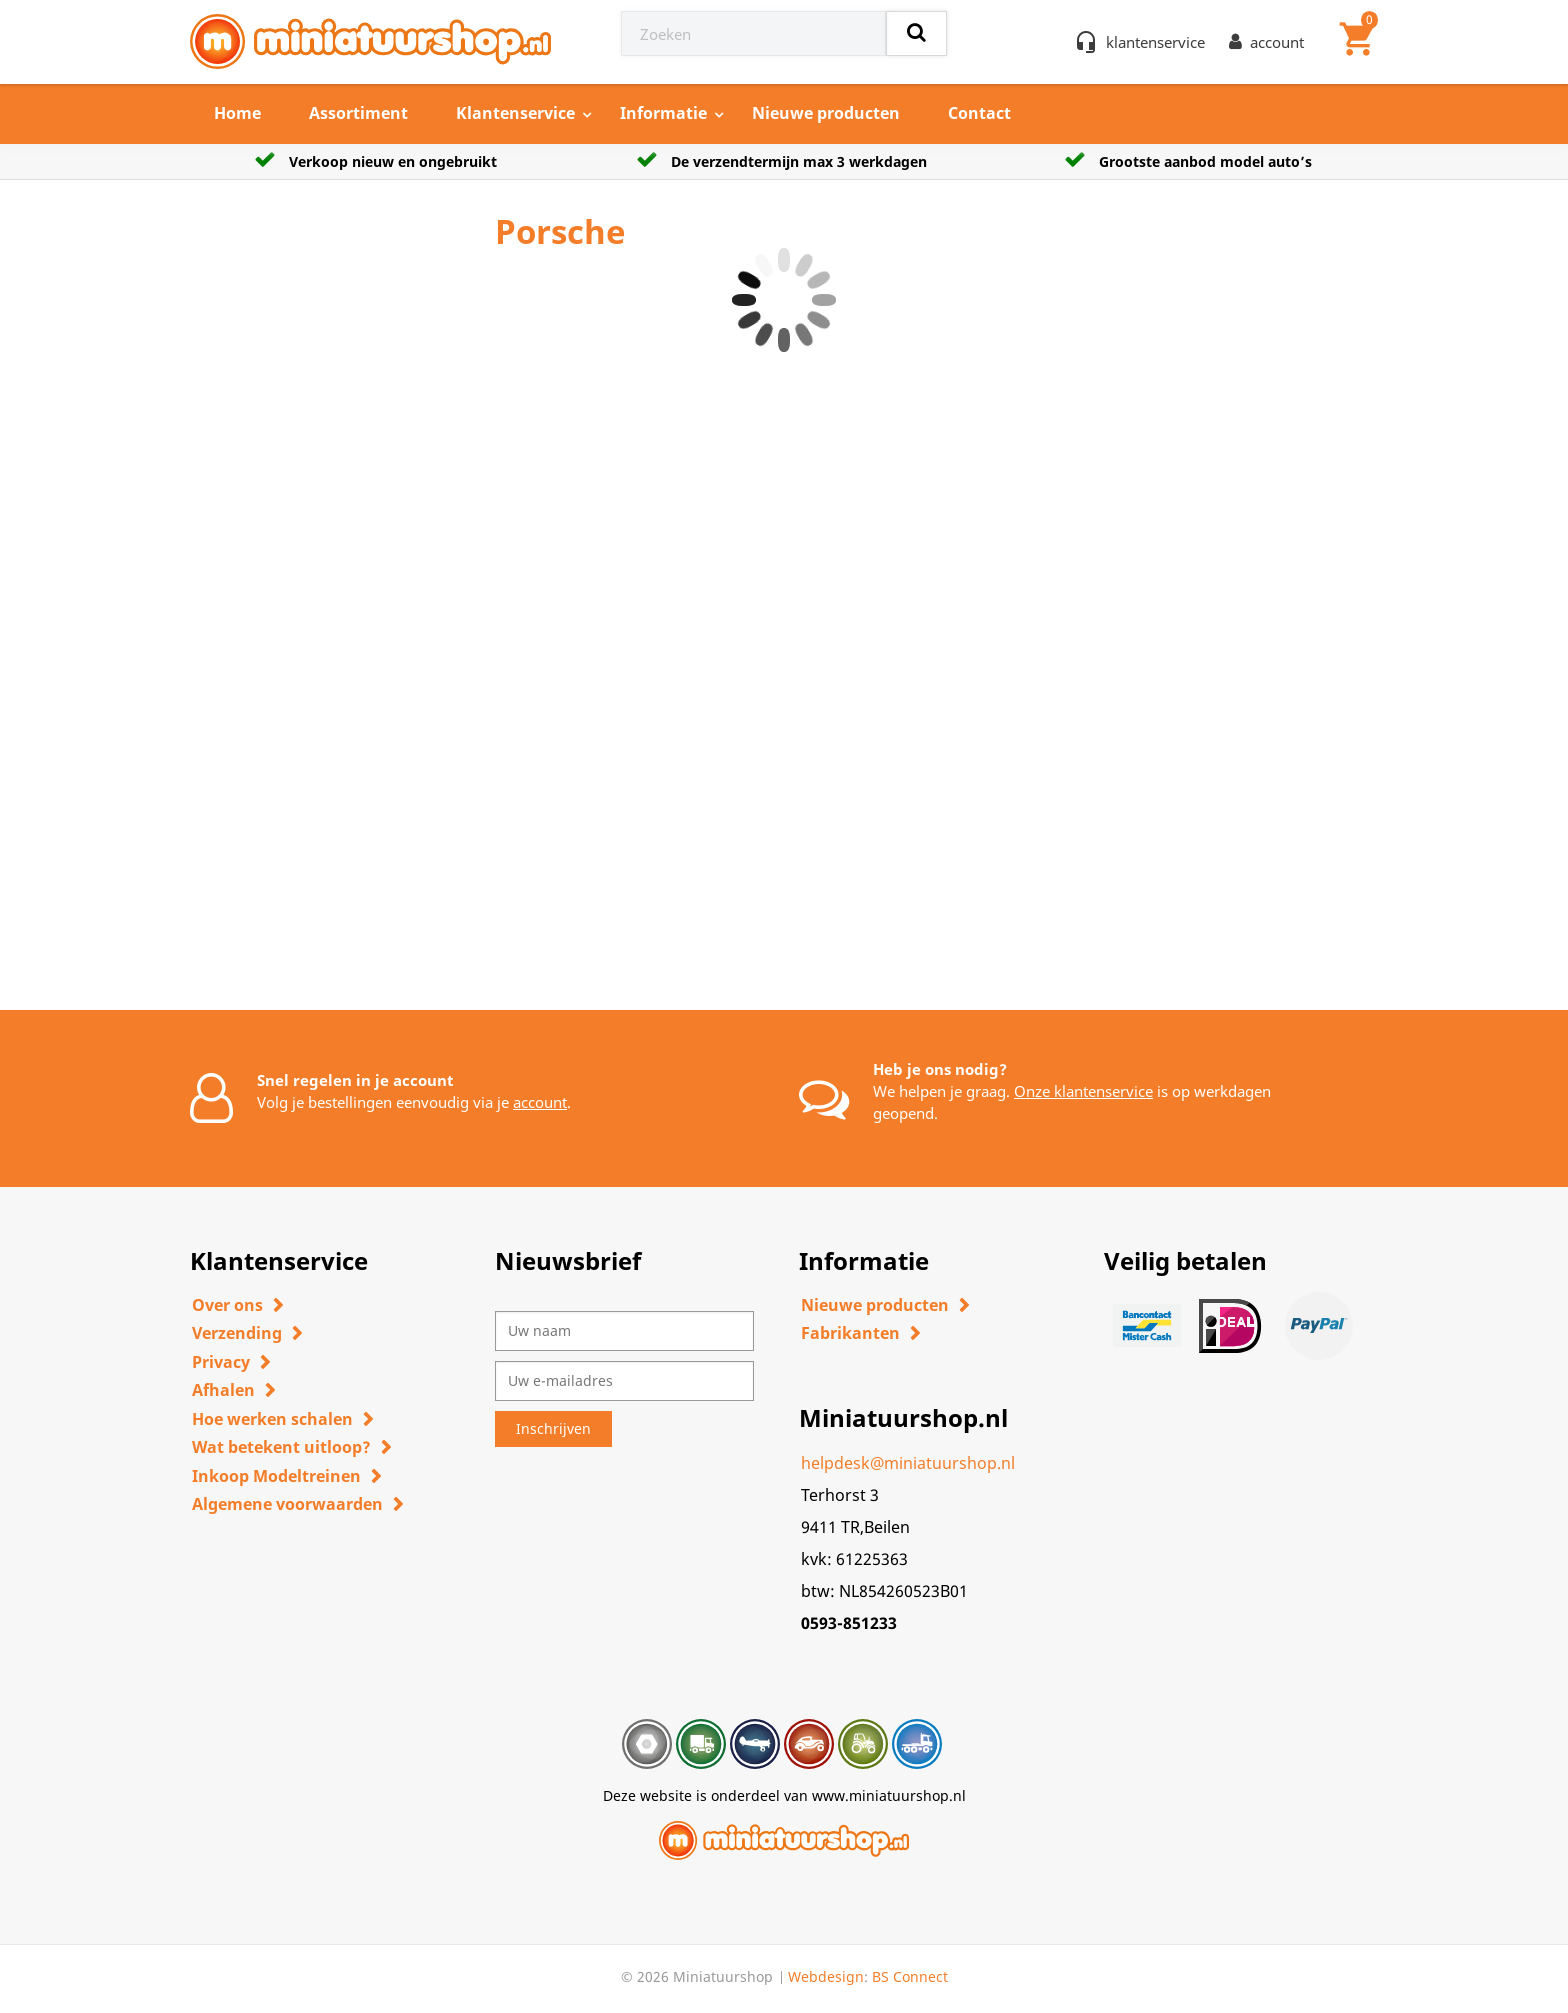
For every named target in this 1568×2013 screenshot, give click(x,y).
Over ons (227, 1305)
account (540, 1102)
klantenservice (1155, 42)
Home (237, 113)
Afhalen (223, 1390)
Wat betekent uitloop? (281, 1447)
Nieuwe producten (826, 113)
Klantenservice (515, 113)
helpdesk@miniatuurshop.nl (908, 1463)
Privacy (221, 1362)
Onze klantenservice (1083, 1091)
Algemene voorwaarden (287, 1504)
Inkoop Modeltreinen (276, 1476)
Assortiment (358, 113)
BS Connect (910, 1976)
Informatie (663, 113)
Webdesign (826, 1976)
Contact (979, 113)
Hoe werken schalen (272, 1419)
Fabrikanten (850, 1333)
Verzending (237, 1333)
